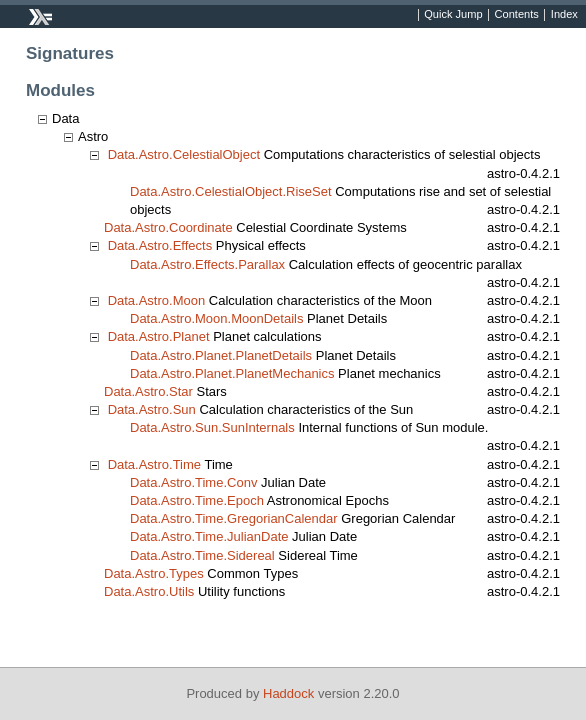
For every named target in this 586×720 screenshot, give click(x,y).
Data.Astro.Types (154, 573)
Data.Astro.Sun (152, 409)
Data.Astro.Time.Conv (193, 482)
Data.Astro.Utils (149, 591)
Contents (517, 15)
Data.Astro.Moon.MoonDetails (216, 318)
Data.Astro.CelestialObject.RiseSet (231, 191)
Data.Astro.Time (154, 464)
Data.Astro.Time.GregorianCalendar (234, 518)
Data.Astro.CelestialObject (184, 154)
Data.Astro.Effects (160, 245)
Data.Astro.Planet (159, 336)
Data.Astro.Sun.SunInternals (212, 427)
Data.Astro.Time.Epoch (197, 500)
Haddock (288, 693)
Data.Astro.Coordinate (168, 227)
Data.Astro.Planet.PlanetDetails (221, 355)
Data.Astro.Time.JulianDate (209, 536)
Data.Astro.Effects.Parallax (207, 264)
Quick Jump (453, 15)
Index (564, 15)
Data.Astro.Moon (157, 300)
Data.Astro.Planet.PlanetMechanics (232, 373)
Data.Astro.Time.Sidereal (202, 555)
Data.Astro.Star (148, 391)
